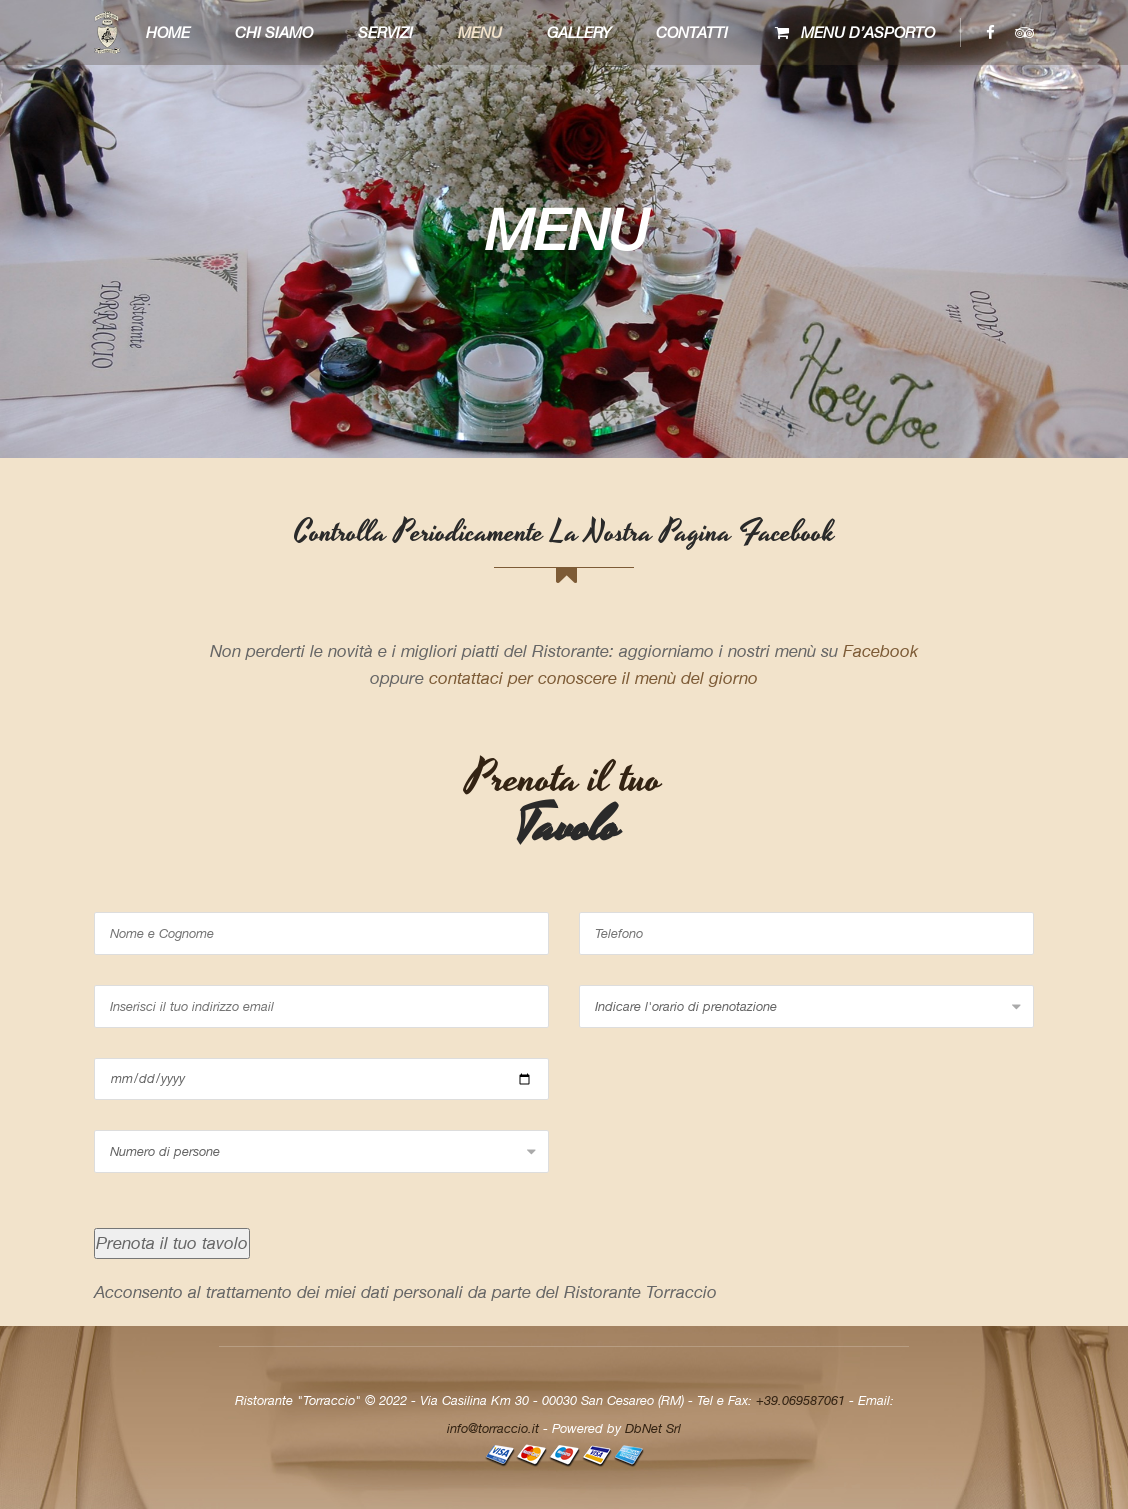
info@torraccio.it (493, 1428)
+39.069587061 (800, 1400)
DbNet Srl (653, 1428)
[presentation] (731, 1169)
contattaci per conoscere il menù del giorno (593, 678)
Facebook (880, 651)
